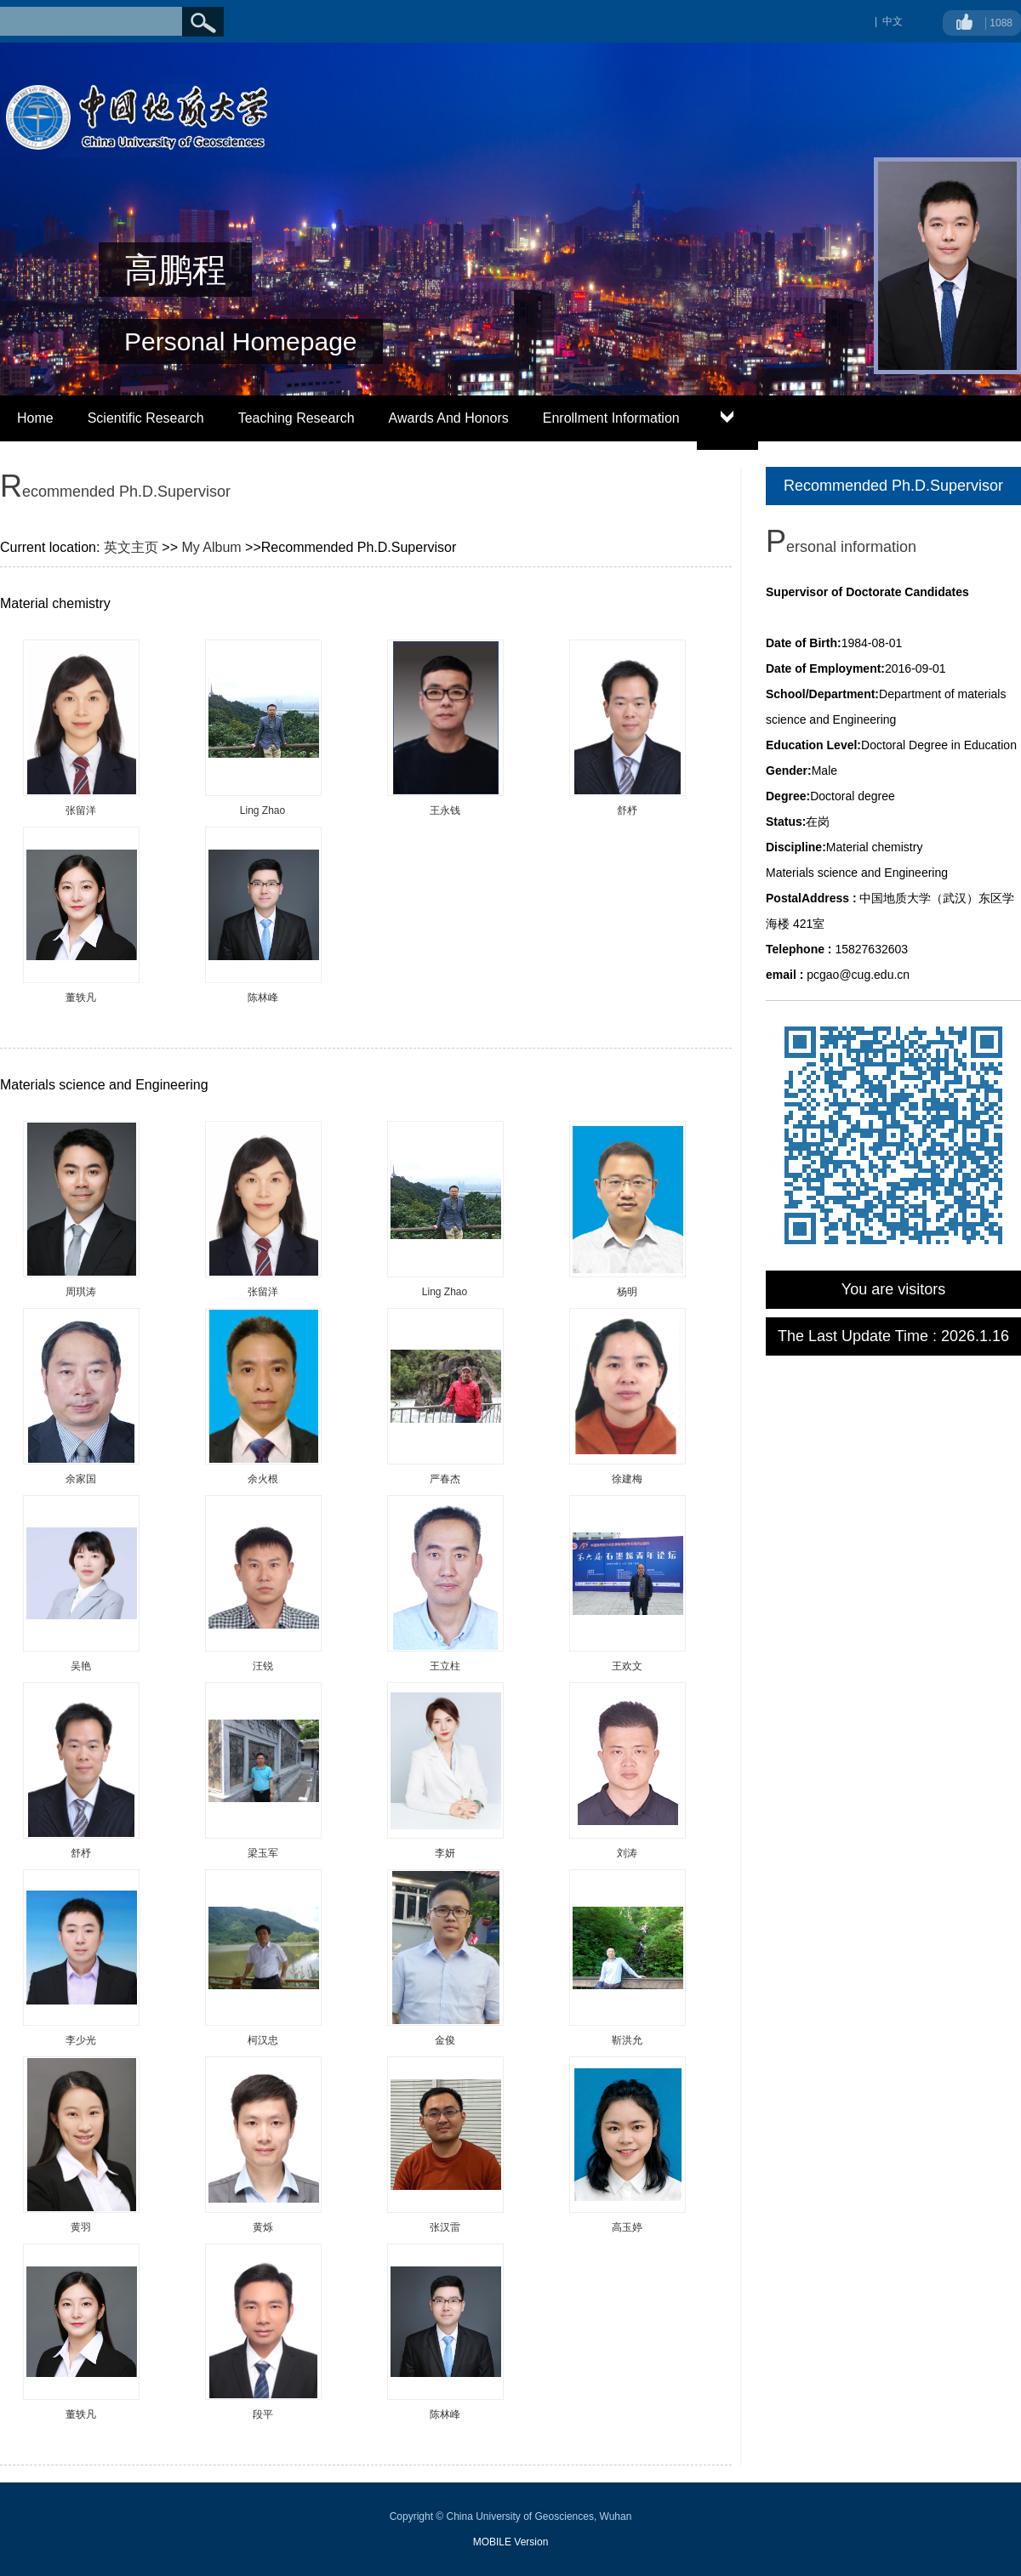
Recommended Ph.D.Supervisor (893, 485)
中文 (892, 21)
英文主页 (131, 547)
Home (35, 418)
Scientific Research (146, 418)
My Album (211, 547)
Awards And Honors (449, 418)
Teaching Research (296, 418)
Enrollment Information (611, 418)
